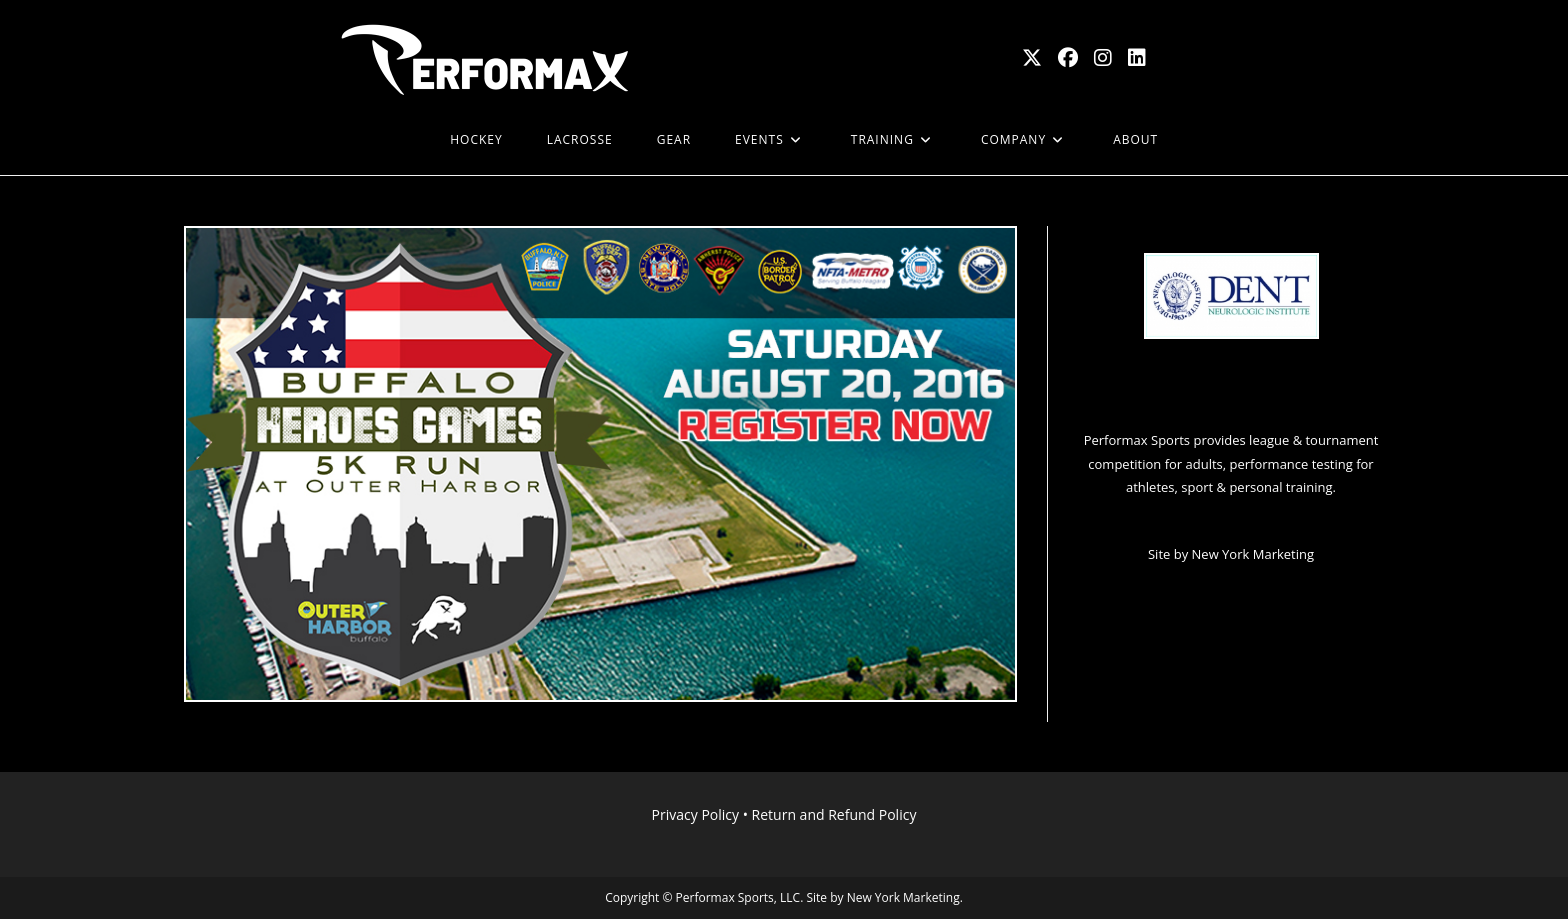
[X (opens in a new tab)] (1032, 58)
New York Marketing (1253, 554)
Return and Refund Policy (834, 814)
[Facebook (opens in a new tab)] (1068, 58)
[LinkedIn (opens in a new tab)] (1137, 58)
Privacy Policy (695, 814)
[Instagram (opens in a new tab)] (1103, 58)
